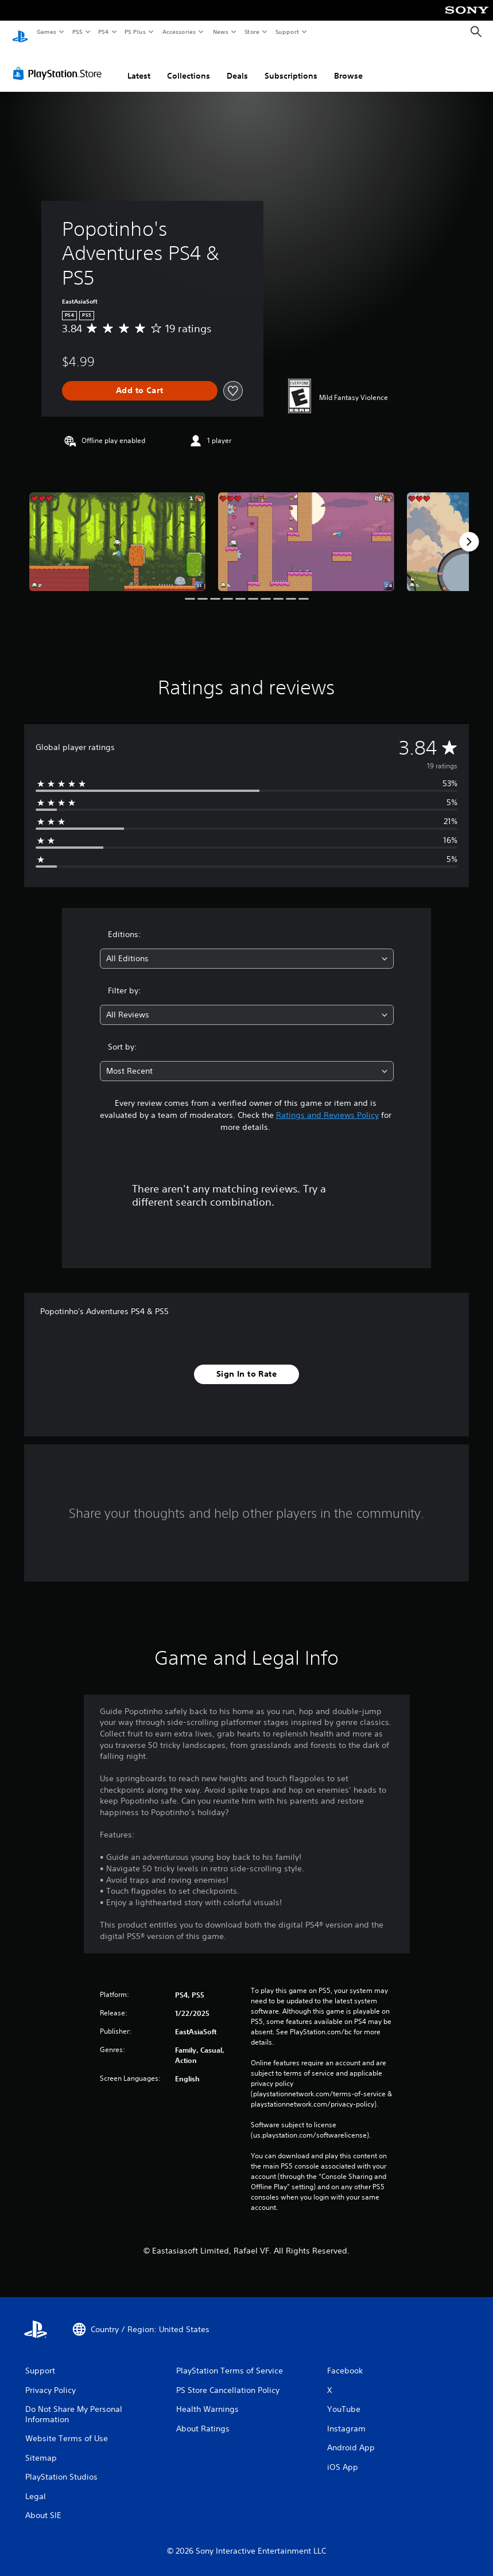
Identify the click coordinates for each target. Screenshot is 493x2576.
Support (286, 32)
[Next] (469, 531)
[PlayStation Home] (20, 32)
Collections (188, 65)
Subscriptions (291, 65)
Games (46, 32)
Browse (348, 65)
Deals (237, 65)
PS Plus (135, 32)
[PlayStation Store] (59, 62)
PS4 (103, 32)
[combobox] (247, 948)
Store (251, 32)
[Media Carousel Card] (117, 531)
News (220, 32)
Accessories (178, 32)
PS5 (77, 32)
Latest (138, 65)
